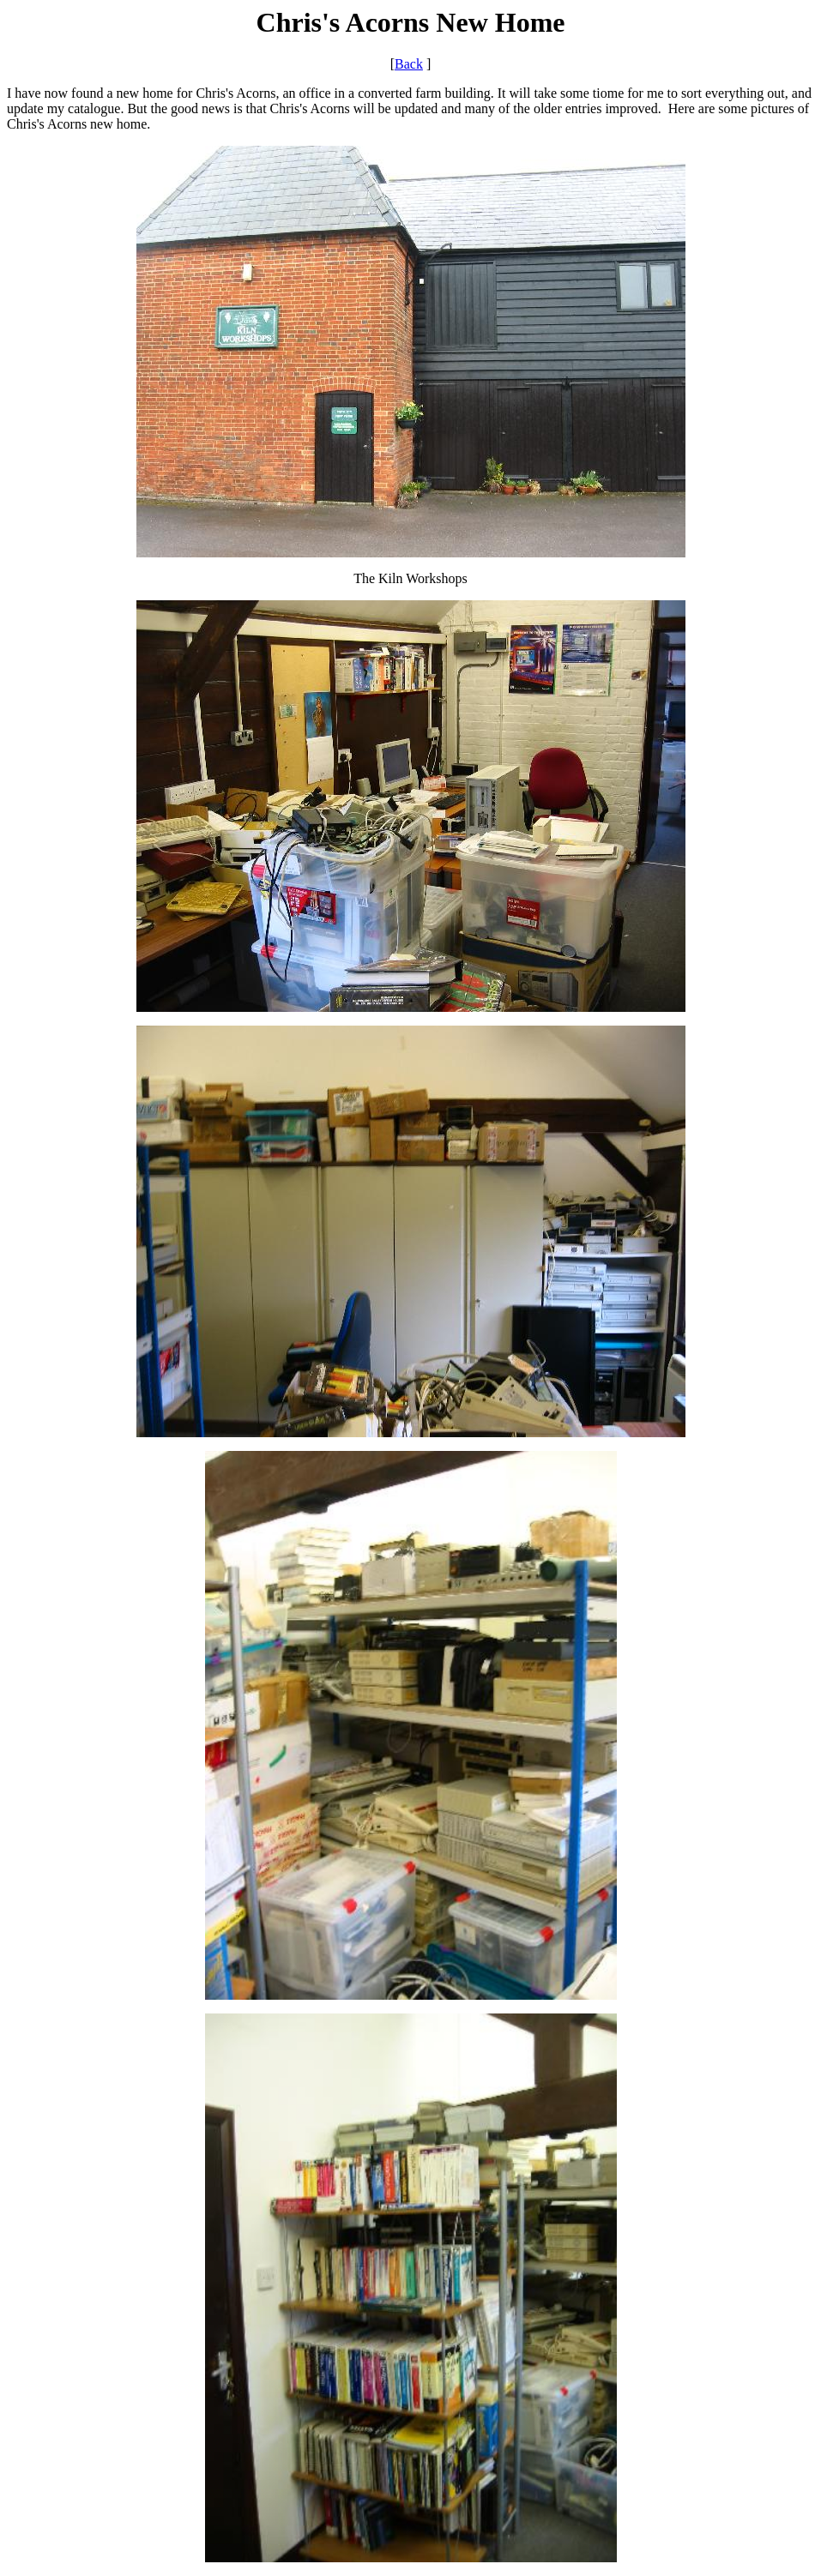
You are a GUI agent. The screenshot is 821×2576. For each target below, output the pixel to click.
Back (409, 64)
